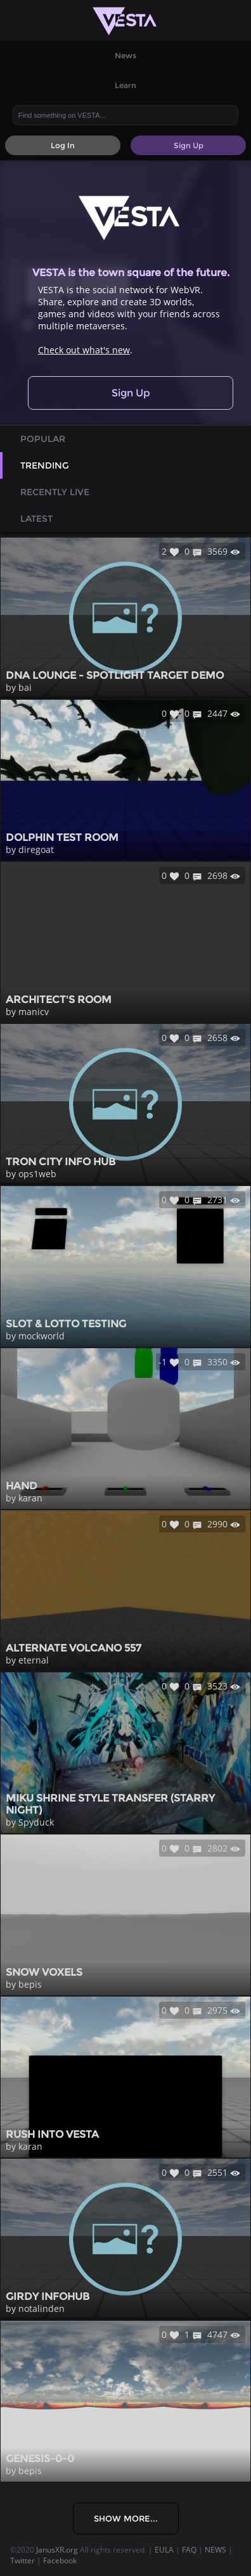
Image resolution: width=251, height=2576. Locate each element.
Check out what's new (84, 350)
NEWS (215, 2549)
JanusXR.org (57, 2549)
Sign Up (131, 393)
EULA (164, 2549)
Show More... (126, 2518)
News (125, 55)
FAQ (189, 2549)
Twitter (22, 2560)
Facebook (60, 2560)
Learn (125, 85)
